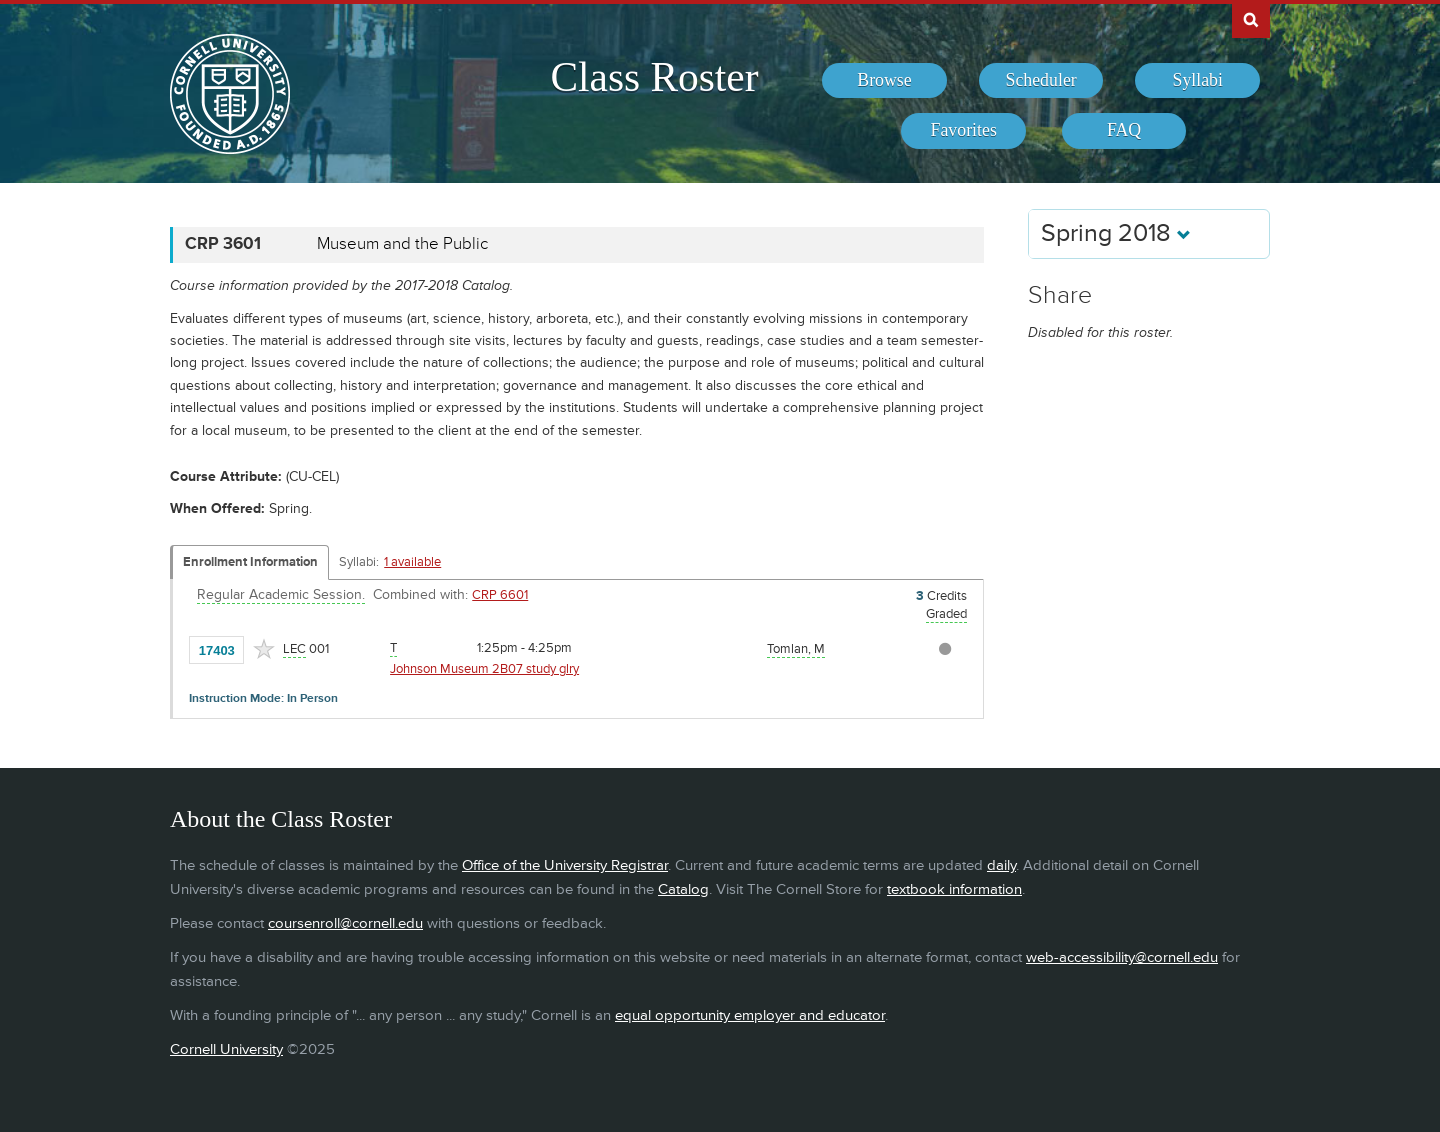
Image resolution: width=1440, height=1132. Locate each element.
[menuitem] (884, 81)
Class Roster (654, 77)
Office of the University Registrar (565, 865)
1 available (412, 562)
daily (1001, 865)
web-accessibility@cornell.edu (1122, 957)
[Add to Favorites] (264, 649)
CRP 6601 (500, 595)
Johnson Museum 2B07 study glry (484, 669)
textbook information (954, 889)
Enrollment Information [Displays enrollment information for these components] (250, 562)
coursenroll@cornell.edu (345, 923)
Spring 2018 (1116, 233)
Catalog (683, 889)
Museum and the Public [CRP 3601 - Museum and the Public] (402, 244)
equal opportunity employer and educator (750, 1015)
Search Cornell (1251, 19)
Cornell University (226, 1049)
